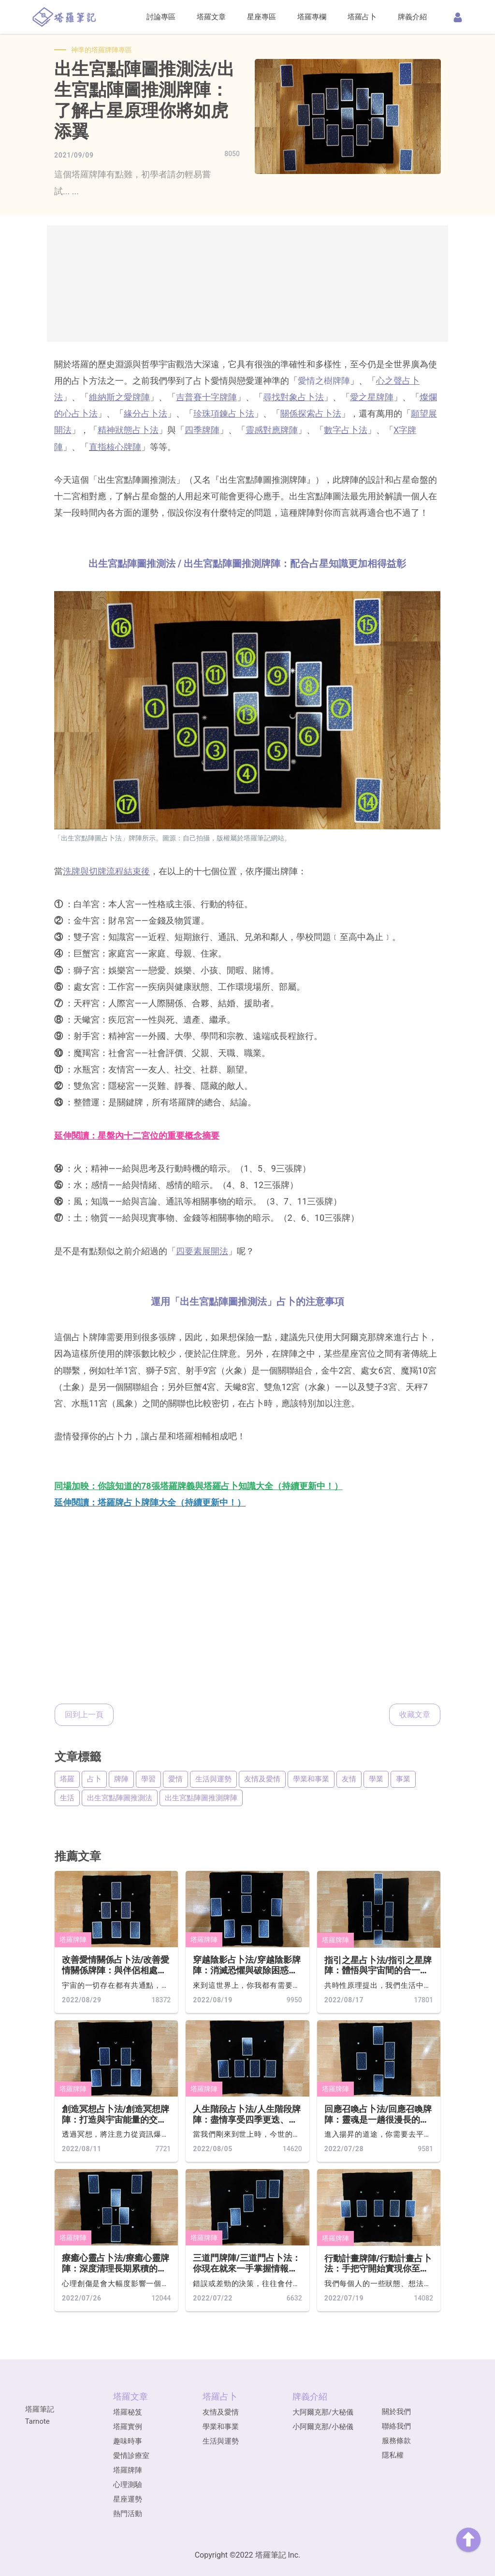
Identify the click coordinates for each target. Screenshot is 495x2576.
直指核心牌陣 (115, 447)
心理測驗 (127, 2484)
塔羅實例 (127, 2426)
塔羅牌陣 (73, 1939)
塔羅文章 (211, 17)
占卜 (94, 1779)
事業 (403, 1779)
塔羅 (67, 1779)
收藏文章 (414, 1714)
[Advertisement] (247, 283)
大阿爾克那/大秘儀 (322, 2412)
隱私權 (393, 2455)
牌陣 (121, 1779)
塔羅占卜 (362, 17)
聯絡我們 (396, 2426)
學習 (148, 1779)
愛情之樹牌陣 (324, 381)
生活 (67, 1798)
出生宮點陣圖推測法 (119, 1798)
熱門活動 (127, 2513)
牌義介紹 (412, 17)
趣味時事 (127, 2441)
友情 (349, 1779)
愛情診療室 (131, 2455)
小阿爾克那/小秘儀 (322, 2426)
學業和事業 (311, 1779)
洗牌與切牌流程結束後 (106, 871)
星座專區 (261, 17)
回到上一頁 (84, 1714)
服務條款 (396, 2440)
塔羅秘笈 (127, 2412)
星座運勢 (127, 2499)
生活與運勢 (213, 1779)
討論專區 (160, 17)
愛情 (175, 1779)
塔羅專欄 (311, 17)
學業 (376, 1779)
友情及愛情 (262, 1779)
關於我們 (396, 2411)
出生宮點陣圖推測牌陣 (201, 1798)
